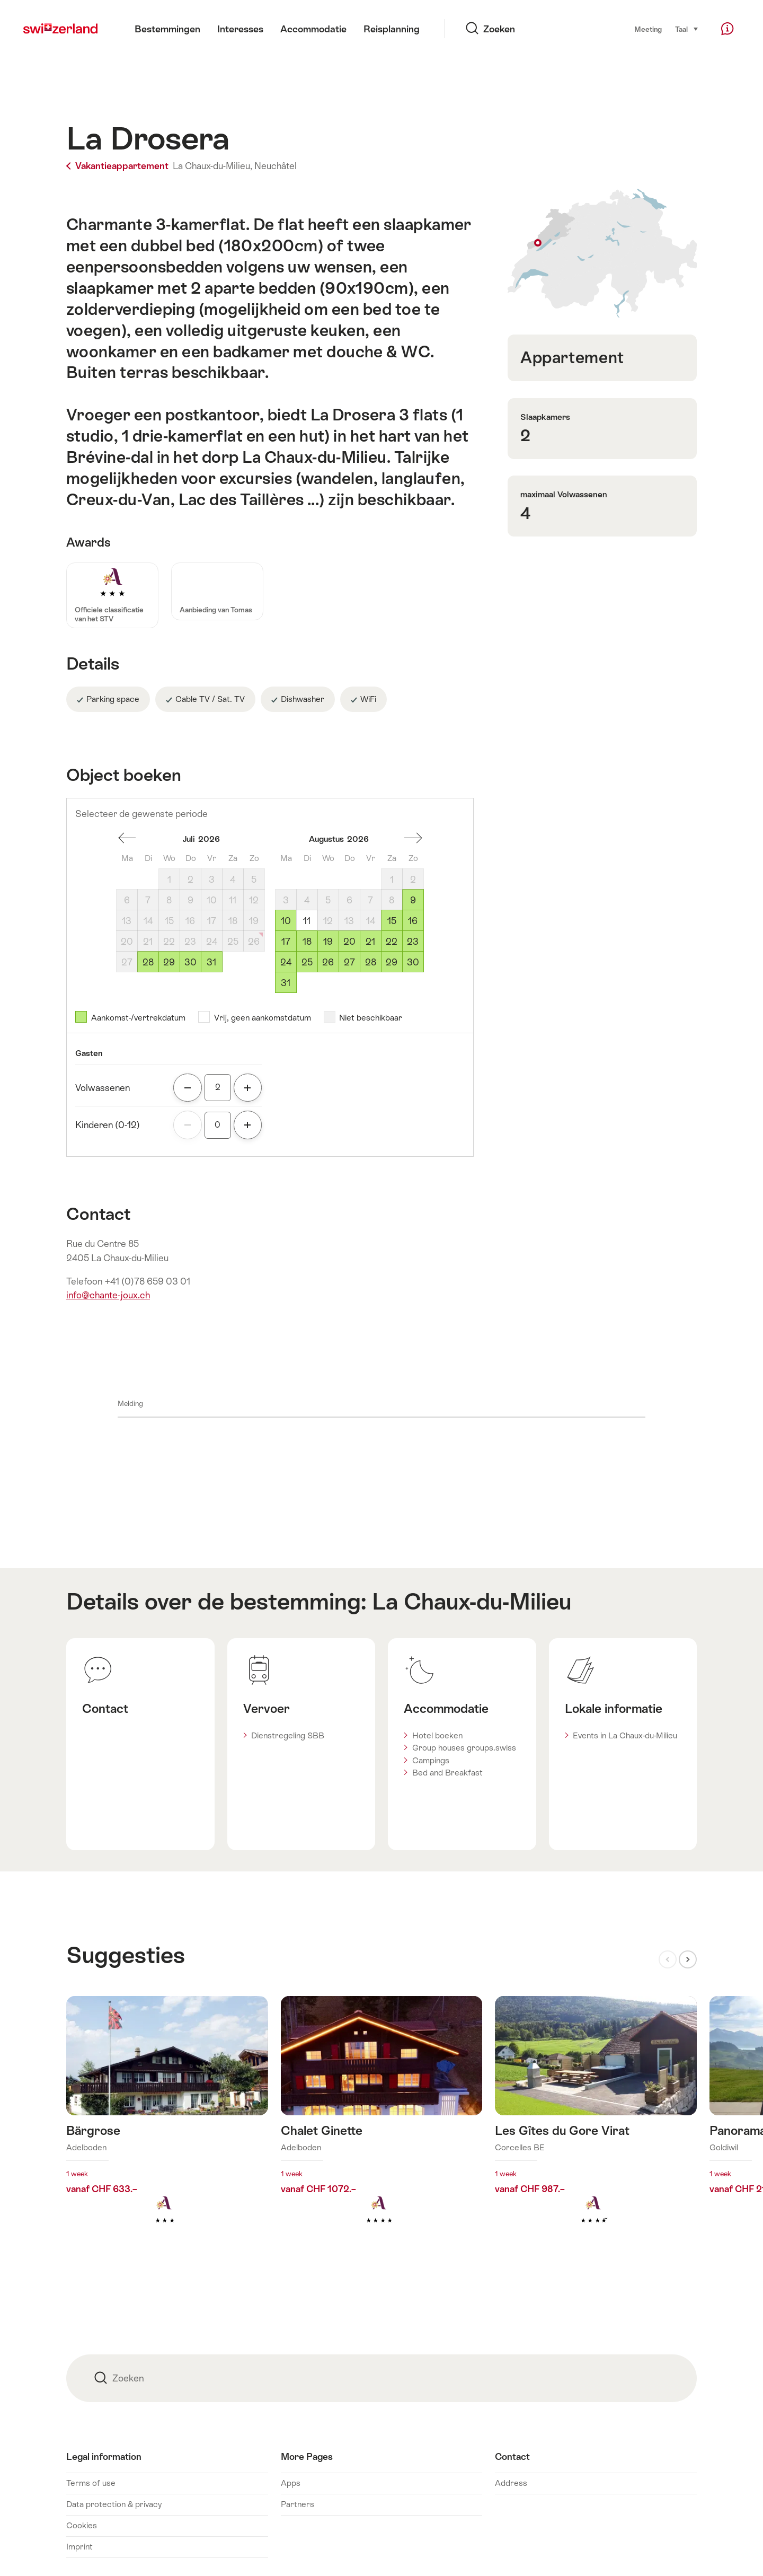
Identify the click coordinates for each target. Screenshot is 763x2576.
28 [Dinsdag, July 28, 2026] (148, 962)
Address (511, 2482)
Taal (687, 28)
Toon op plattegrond (602, 253)
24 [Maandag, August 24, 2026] (285, 962)
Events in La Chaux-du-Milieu (625, 1735)
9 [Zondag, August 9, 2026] (413, 900)
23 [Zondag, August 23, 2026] (413, 941)
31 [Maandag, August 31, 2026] (285, 983)
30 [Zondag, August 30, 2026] (413, 962)
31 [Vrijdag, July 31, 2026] (211, 962)
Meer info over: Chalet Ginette (382, 2126)
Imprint (79, 2546)
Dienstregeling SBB (287, 1735)
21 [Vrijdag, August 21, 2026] (370, 941)
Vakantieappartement (118, 166)
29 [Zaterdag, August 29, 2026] (391, 962)
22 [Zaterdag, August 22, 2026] (391, 941)
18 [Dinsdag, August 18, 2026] (307, 941)
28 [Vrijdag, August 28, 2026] (370, 962)
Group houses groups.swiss (464, 1747)
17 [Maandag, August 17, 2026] (285, 941)
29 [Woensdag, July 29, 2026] (169, 962)
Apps (290, 2482)
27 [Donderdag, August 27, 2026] (349, 962)
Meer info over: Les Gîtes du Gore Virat (596, 2126)
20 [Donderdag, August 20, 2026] (349, 941)
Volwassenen (102, 1088)
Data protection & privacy (114, 2504)
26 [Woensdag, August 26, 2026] (328, 962)
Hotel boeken (437, 1735)
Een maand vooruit (413, 838)
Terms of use (91, 2482)
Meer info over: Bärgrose (167, 2126)
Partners (297, 2504)
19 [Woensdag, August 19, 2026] (328, 941)
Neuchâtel (275, 166)
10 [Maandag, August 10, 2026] (286, 921)
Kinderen (107, 1125)
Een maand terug (127, 838)
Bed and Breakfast (447, 1772)
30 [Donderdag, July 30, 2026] (190, 962)
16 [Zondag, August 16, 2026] (413, 921)
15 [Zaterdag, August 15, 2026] (391, 921)
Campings (430, 1760)
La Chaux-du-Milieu (471, 1601)
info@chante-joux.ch (108, 1295)
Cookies (81, 2525)
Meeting (648, 29)
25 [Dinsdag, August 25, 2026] (307, 962)
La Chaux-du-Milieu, (212, 166)
